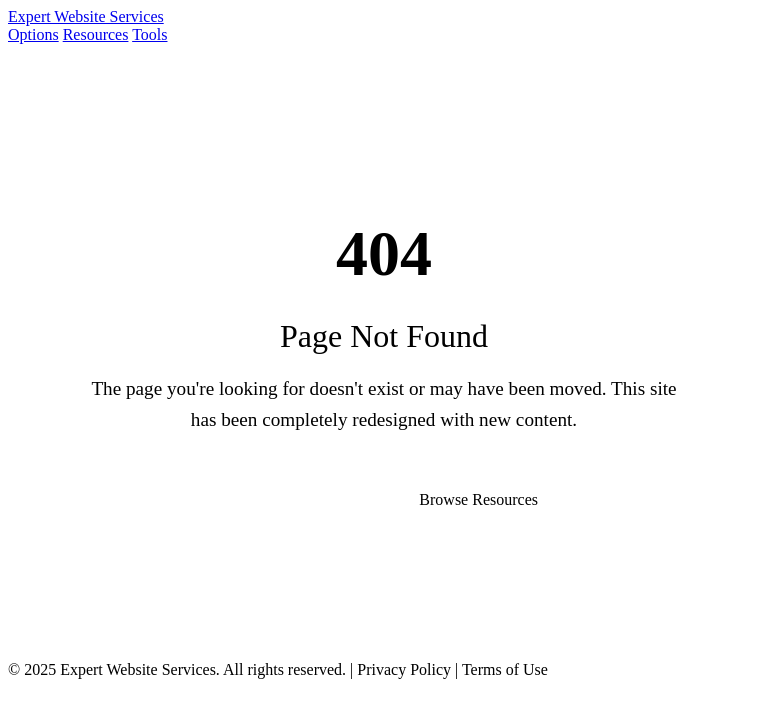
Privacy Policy (404, 669)
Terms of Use (505, 669)
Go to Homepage (284, 499)
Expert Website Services (86, 16)
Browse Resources (478, 499)
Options (33, 34)
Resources (96, 34)
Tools (149, 34)
